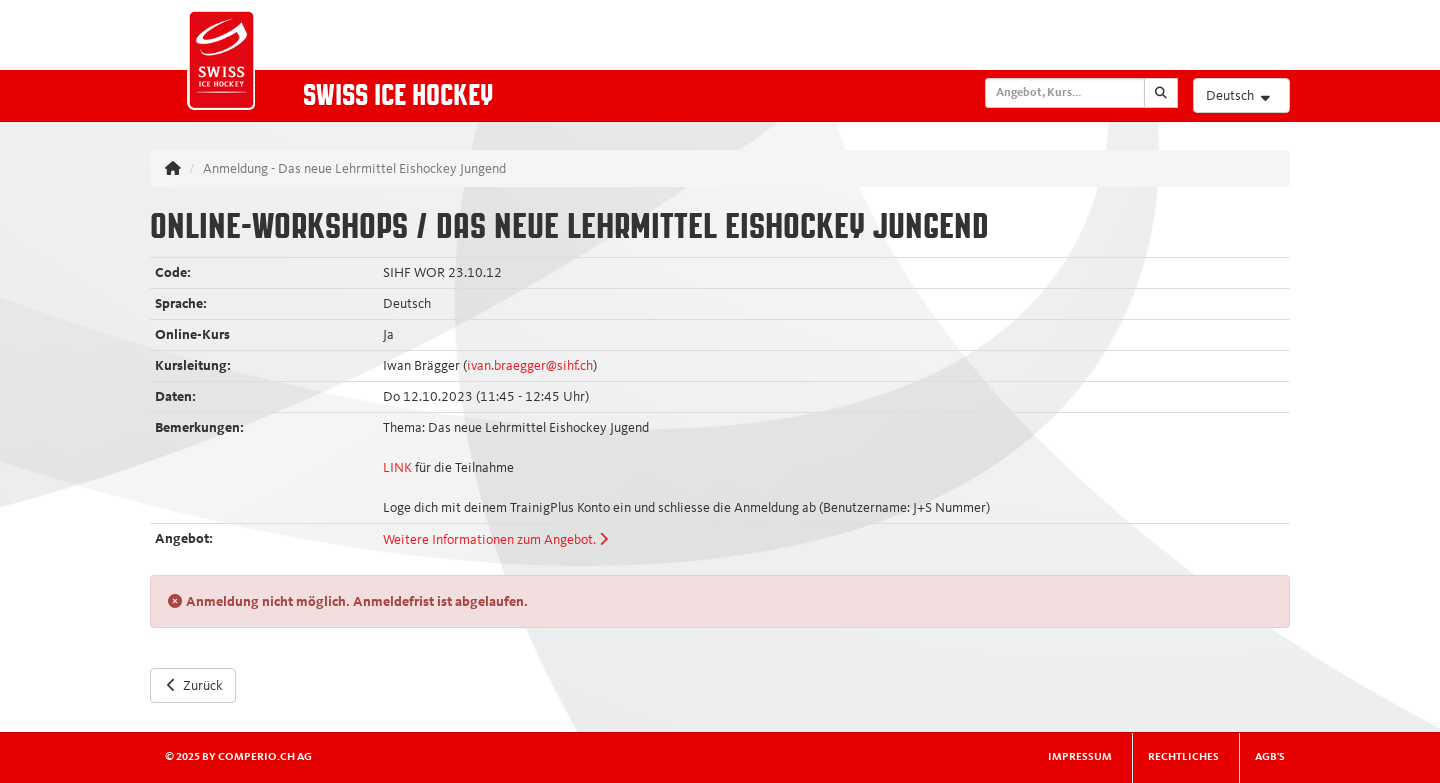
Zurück (193, 685)
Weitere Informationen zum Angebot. (495, 540)
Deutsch (1240, 95)
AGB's (1270, 757)
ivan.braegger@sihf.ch (530, 366)
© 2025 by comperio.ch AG (238, 757)
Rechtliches (1183, 757)
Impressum (1080, 757)
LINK (397, 468)
